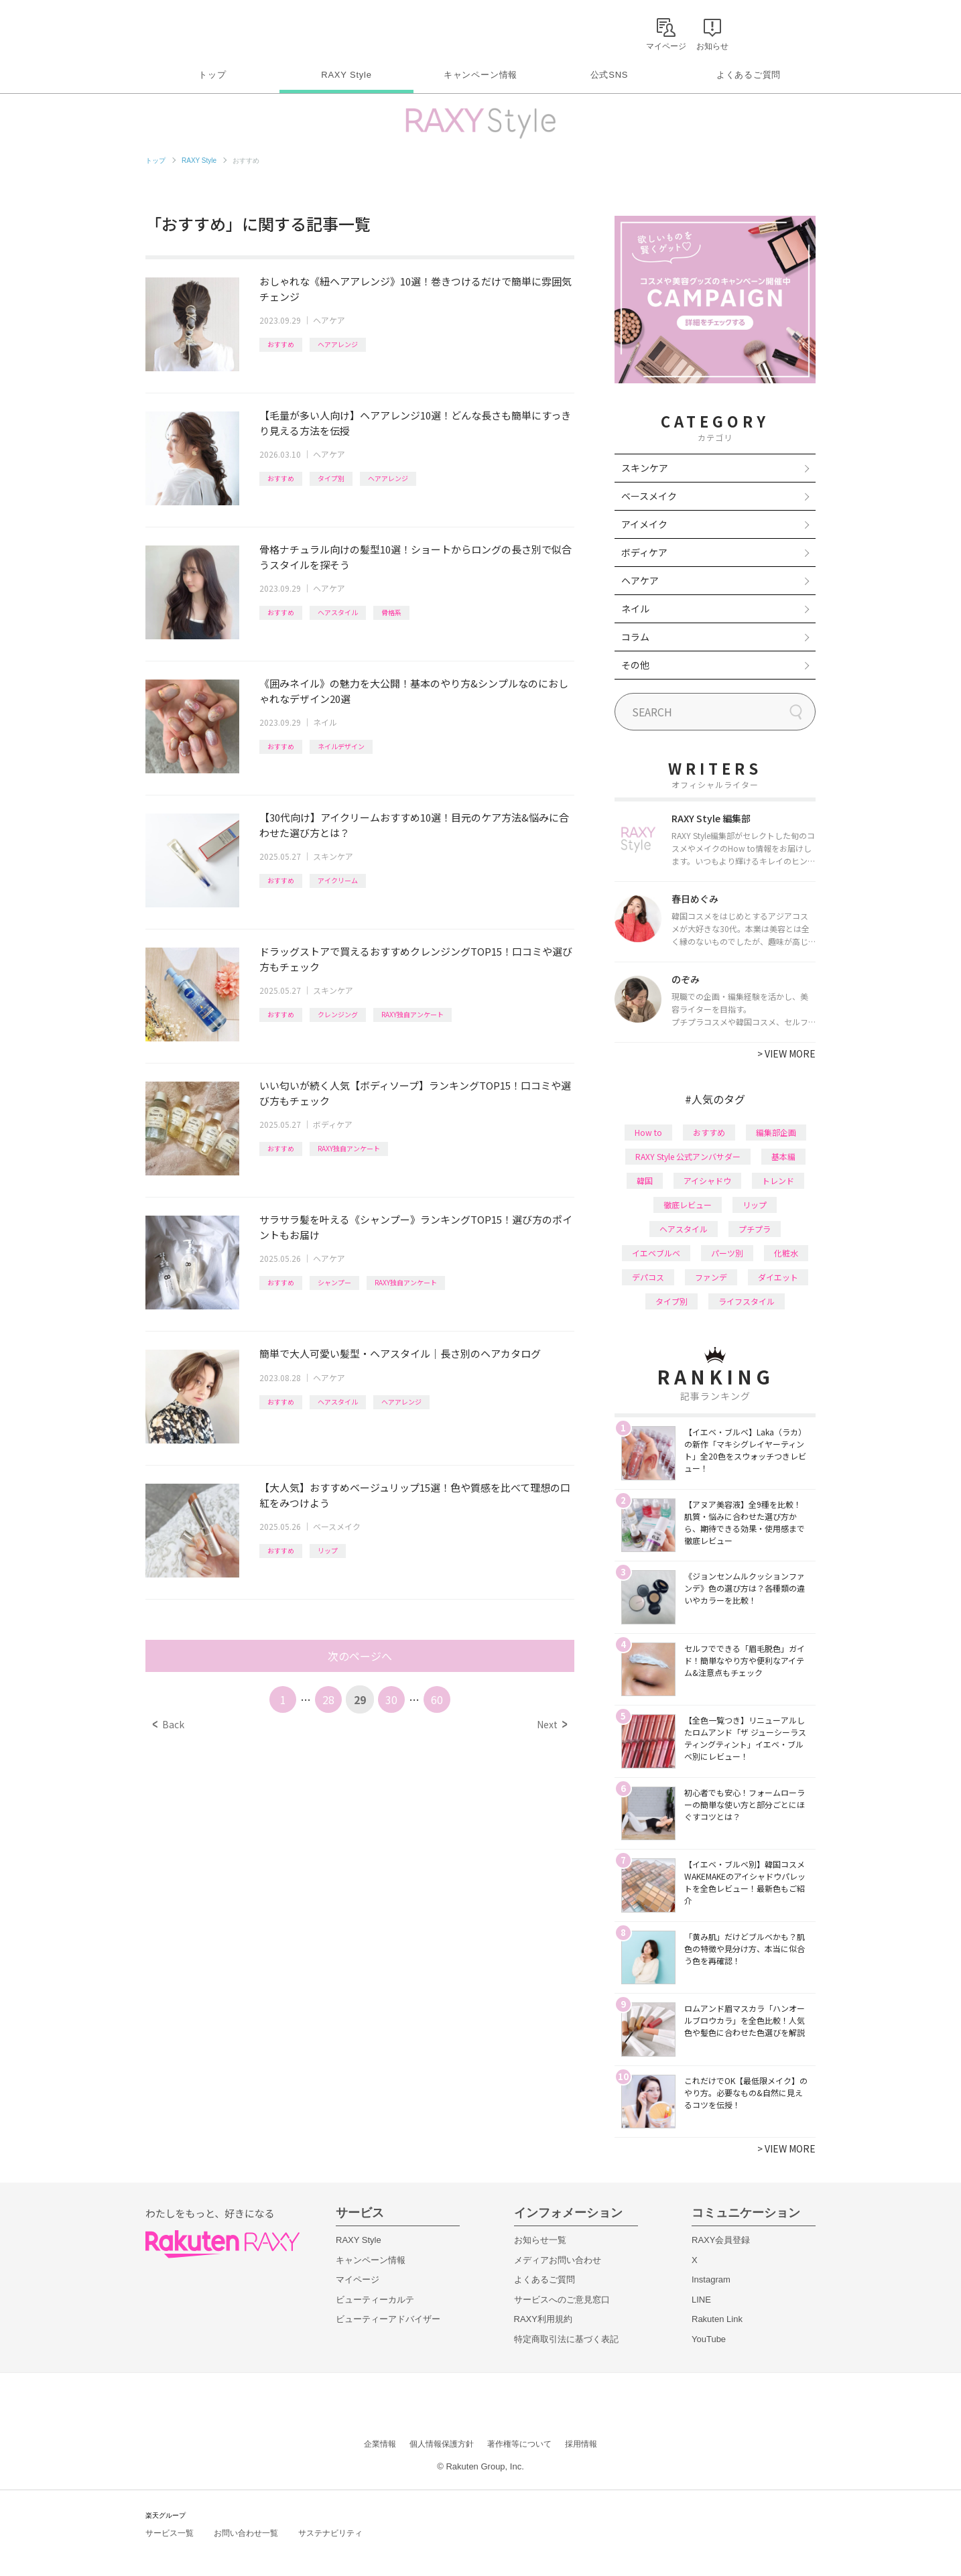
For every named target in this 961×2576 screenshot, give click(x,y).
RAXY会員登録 (721, 2240)
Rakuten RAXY (204, 31)
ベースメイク (337, 1526)
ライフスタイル (746, 1301)
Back (168, 1724)
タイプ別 (331, 478)
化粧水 (786, 1253)
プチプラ (755, 1228)
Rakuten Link (717, 2319)
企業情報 (380, 2444)
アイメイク (644, 524)
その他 (635, 664)
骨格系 (391, 612)
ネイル (325, 722)
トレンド (778, 1180)
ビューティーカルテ (375, 2300)
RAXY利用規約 (543, 2319)
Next (552, 1724)
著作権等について (519, 2444)
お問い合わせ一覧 (246, 2533)
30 (391, 1699)
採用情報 (581, 2444)
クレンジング (338, 1014)
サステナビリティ (330, 2533)
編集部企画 (776, 1132)
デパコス (648, 1277)
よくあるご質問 (748, 75)
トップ (212, 75)
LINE (701, 2300)
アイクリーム (338, 880)
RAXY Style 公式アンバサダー (688, 1156)
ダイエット (778, 1277)
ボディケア (333, 1124)
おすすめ (280, 344)
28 (328, 1699)
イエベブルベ (656, 1253)
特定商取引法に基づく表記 (566, 2339)
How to (648, 1132)
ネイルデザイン (341, 746)
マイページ (357, 2279)
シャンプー (334, 1282)
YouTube (709, 2339)
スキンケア (333, 856)
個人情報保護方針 (441, 2444)
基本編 (783, 1156)
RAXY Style (346, 75)
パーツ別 (727, 1253)
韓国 (645, 1180)
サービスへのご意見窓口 (562, 2300)
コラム (635, 636)
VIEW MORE (786, 1053)
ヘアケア (329, 320)
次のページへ (360, 1656)
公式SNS (609, 75)
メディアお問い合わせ (557, 2260)
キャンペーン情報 (480, 75)
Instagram (711, 2279)
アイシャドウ (707, 1180)
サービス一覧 (169, 2533)
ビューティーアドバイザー (388, 2319)
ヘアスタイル (338, 612)
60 (437, 1699)
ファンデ (711, 1277)
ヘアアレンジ (338, 344)
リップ (328, 1550)
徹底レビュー (687, 1204)
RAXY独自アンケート (412, 1014)
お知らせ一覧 (540, 2240)
